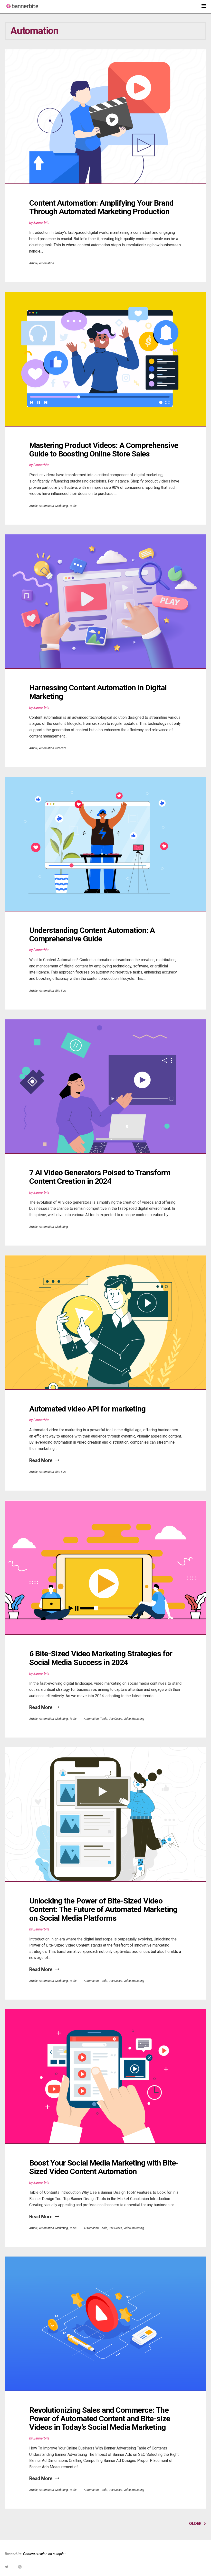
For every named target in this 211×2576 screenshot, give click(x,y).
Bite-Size (60, 748)
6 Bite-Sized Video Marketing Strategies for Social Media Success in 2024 (101, 1658)
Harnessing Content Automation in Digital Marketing (98, 692)
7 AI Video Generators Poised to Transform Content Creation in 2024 (100, 1177)
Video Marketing (134, 1718)
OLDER (197, 2523)
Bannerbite (13, 2554)
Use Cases (115, 1718)
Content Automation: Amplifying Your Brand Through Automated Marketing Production (102, 207)
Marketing (61, 506)
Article (33, 263)
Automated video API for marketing (87, 1408)
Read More (44, 1460)
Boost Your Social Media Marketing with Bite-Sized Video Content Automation (104, 2167)
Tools (73, 506)
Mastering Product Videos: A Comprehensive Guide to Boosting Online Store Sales (104, 449)
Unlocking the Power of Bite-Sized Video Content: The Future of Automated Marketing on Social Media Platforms (104, 1909)
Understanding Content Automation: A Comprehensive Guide (92, 934)
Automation (46, 263)
